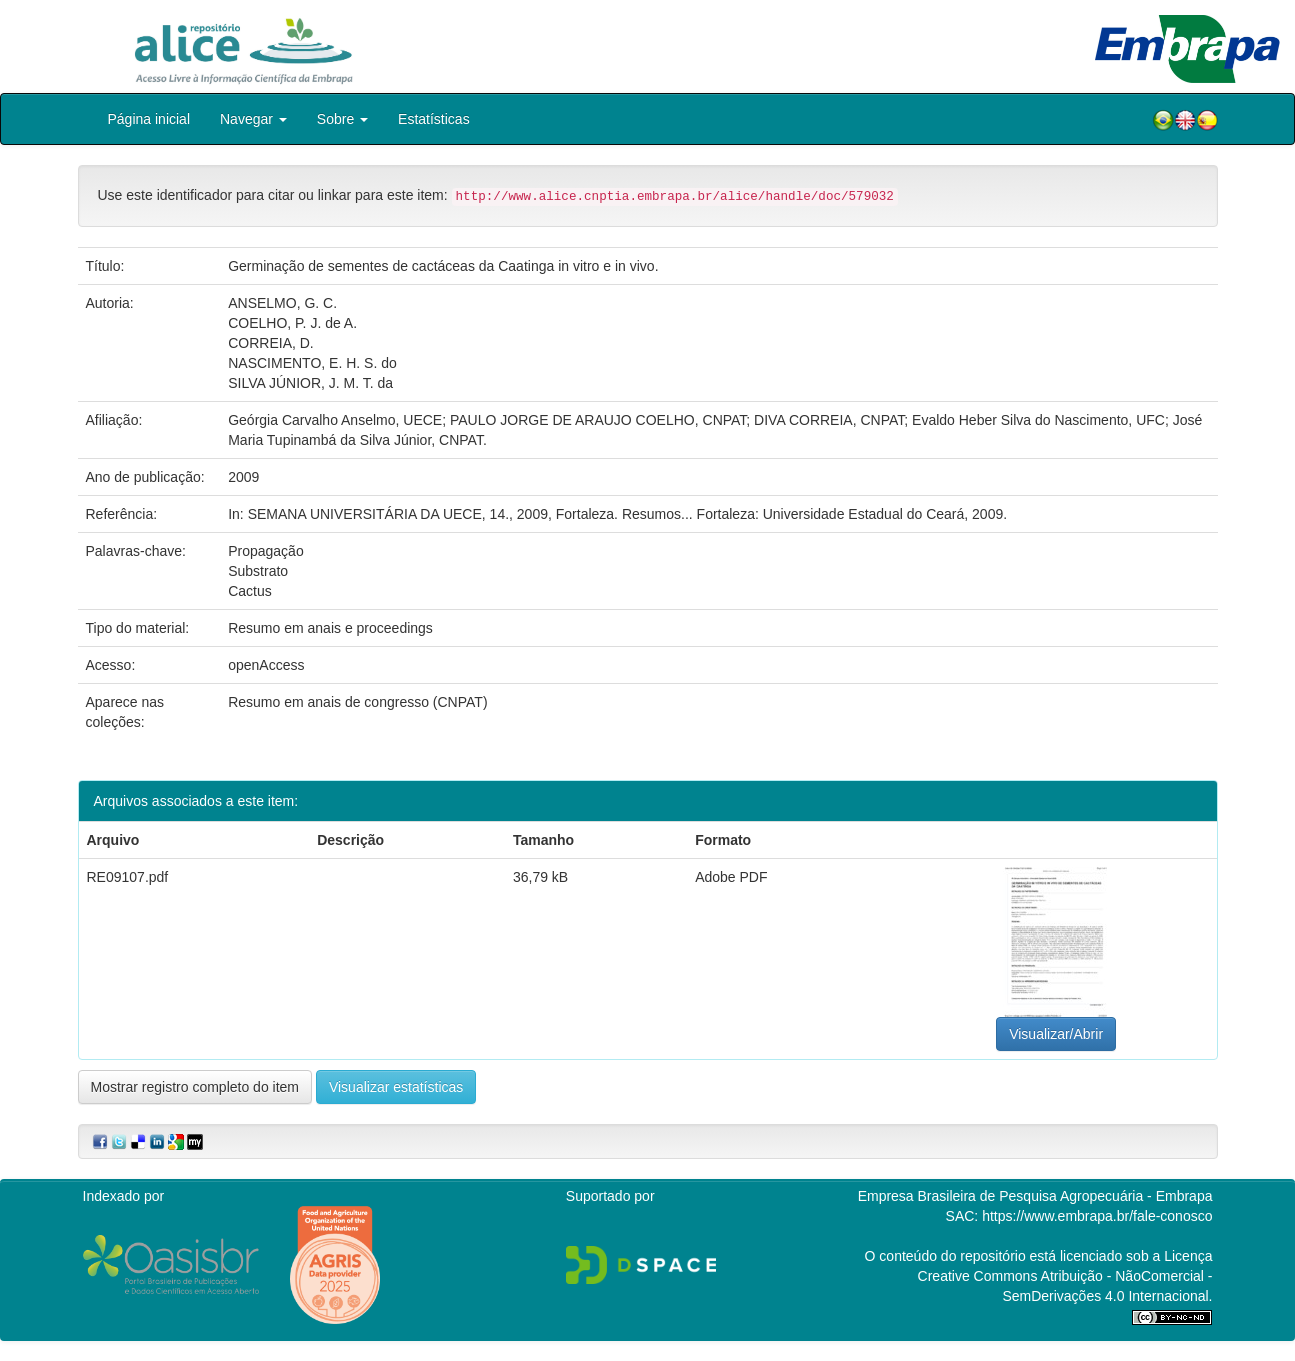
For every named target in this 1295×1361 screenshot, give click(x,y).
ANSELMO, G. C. (282, 303)
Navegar (253, 119)
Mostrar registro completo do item (195, 1087)
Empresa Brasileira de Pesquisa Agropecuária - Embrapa (1035, 1196)
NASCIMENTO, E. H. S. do (312, 363)
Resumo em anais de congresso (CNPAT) (357, 702)
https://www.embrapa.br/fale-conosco (1097, 1216)
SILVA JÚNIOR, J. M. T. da (310, 383)
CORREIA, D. (271, 343)
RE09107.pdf (128, 877)
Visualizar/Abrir (1056, 1034)
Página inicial (149, 119)
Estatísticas (434, 119)
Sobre (342, 119)
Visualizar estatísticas (396, 1087)
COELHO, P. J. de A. (292, 323)
